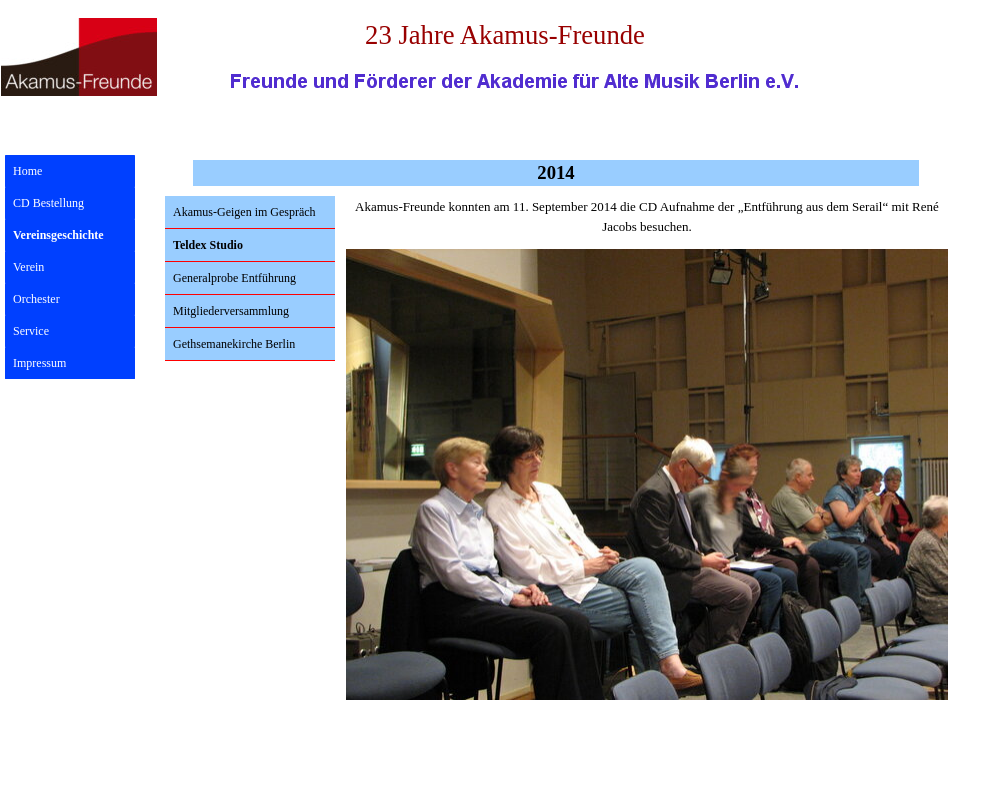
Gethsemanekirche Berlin (234, 344)
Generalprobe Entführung (234, 278)
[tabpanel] (647, 217)
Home (27, 171)
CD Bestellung (48, 203)
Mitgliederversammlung (231, 311)
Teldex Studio (208, 245)
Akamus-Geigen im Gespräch (244, 212)
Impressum (39, 363)
